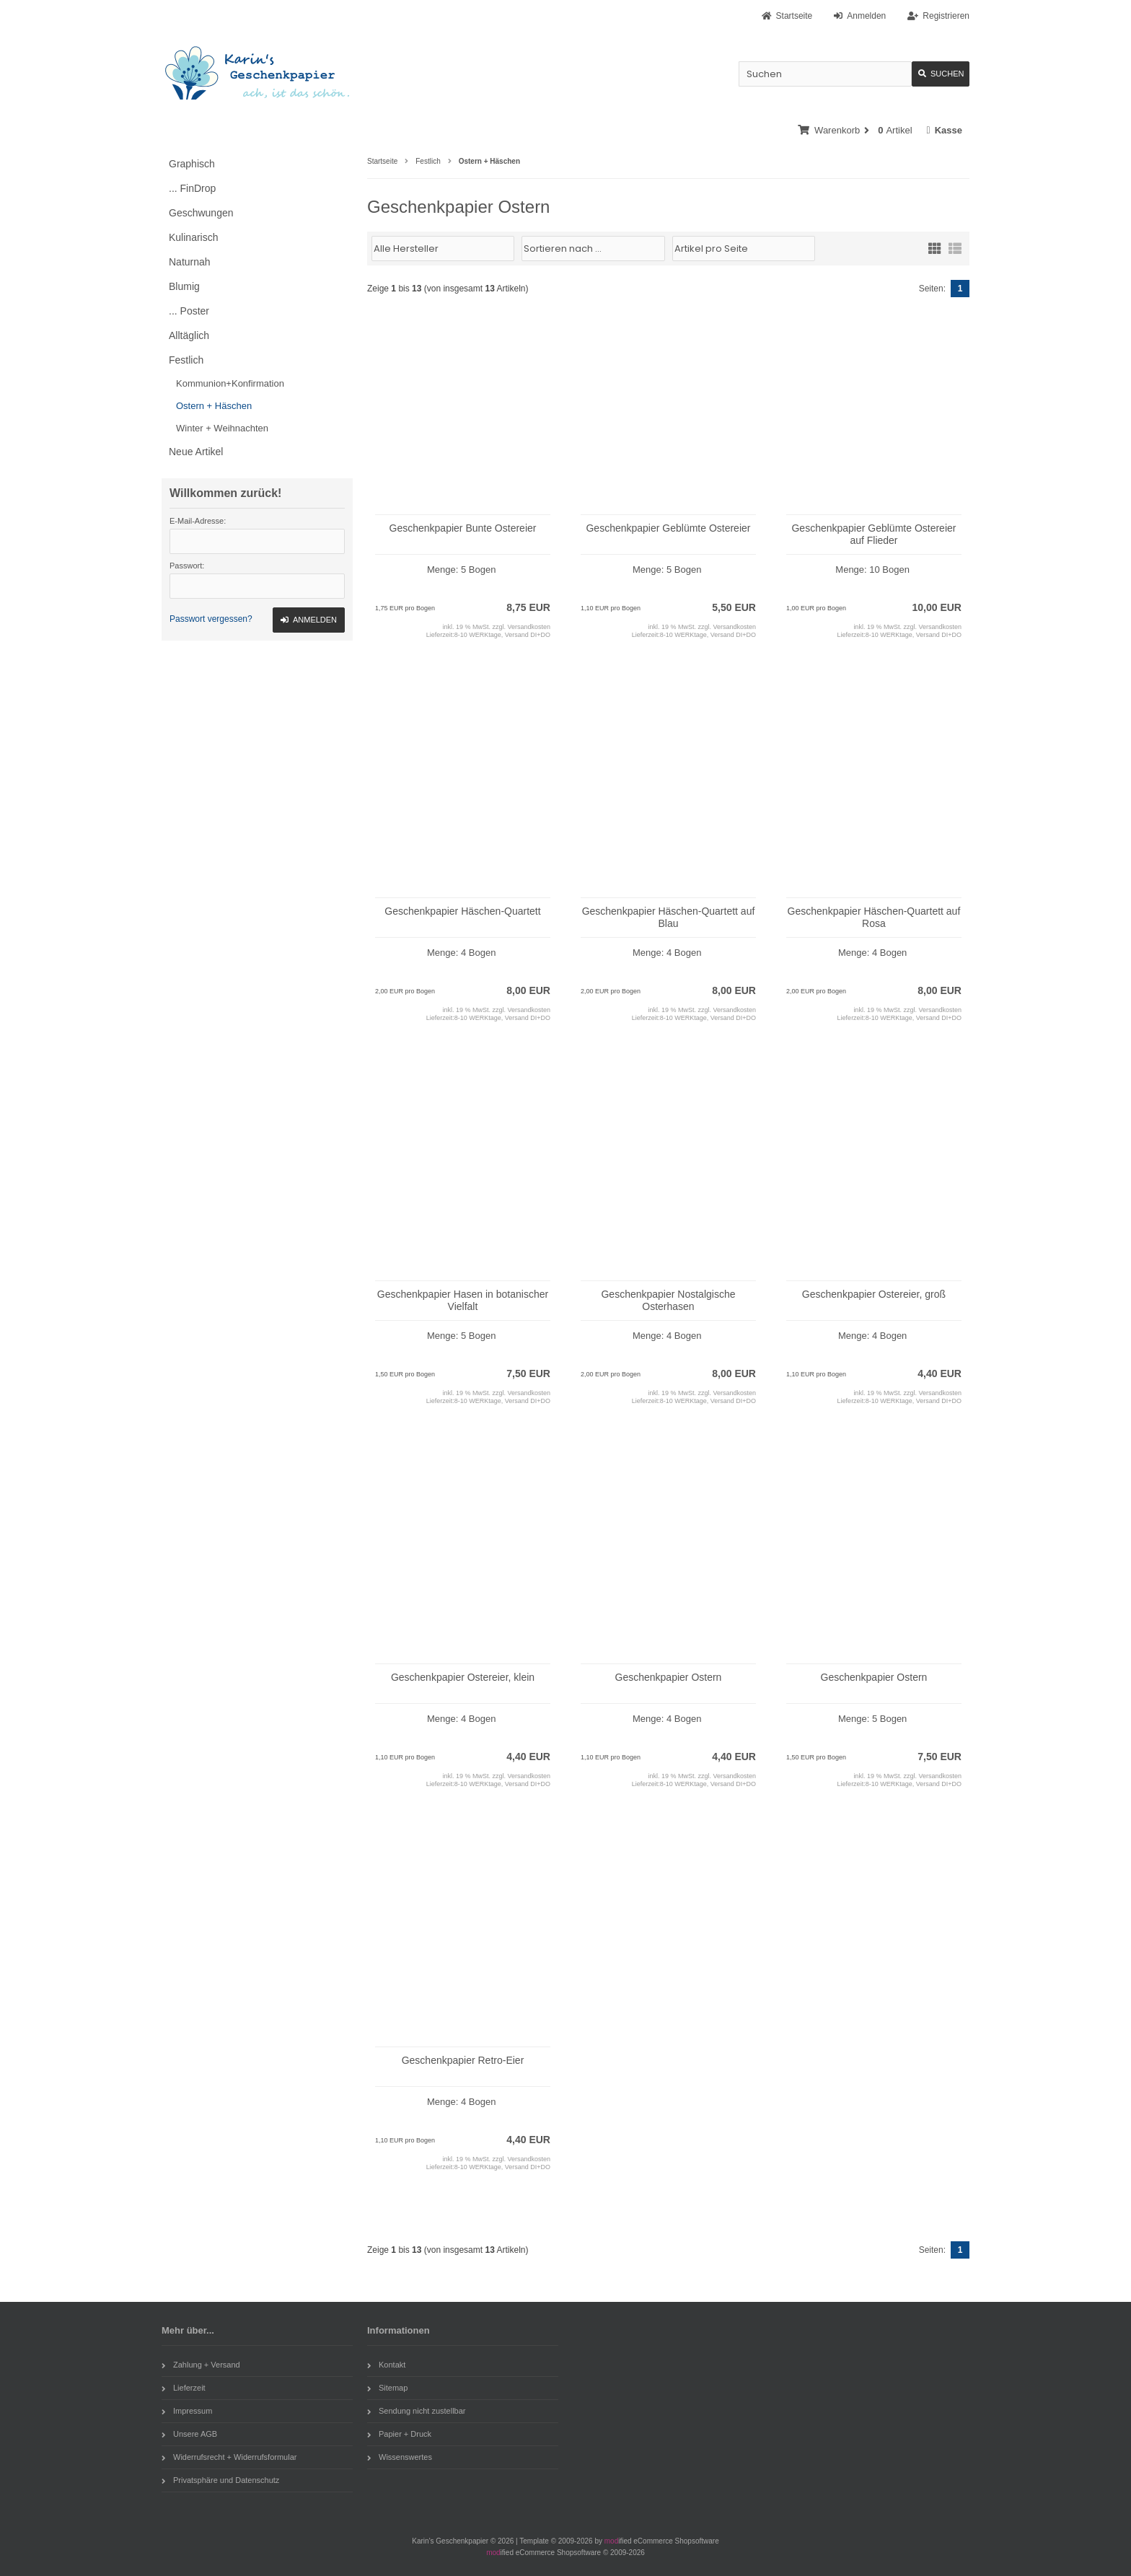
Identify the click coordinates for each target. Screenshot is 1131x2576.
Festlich (186, 360)
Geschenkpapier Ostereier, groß (874, 1294)
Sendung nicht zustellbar (416, 2411)
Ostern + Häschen (214, 405)
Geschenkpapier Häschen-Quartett (462, 911)
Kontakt (386, 2365)
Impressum (187, 2411)
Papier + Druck (399, 2434)
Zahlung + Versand (201, 2365)
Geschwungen (201, 213)
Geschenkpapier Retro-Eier (463, 2060)
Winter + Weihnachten (222, 428)
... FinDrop (192, 188)
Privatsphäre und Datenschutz (220, 2480)
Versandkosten (528, 626)
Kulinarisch (193, 237)
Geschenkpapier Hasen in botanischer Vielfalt (462, 1300)
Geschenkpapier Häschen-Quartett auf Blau (668, 917)
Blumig (184, 286)
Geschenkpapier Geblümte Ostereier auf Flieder (873, 534)
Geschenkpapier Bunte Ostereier (463, 528)
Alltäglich (189, 335)
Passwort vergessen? (211, 619)
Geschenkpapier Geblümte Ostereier (668, 528)
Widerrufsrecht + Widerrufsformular (229, 2457)
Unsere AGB (189, 2434)
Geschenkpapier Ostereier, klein (462, 1677)
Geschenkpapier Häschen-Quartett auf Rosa (874, 917)
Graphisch (192, 164)
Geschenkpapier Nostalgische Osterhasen (668, 1300)
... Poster (189, 311)
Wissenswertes (399, 2457)
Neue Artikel (196, 451)
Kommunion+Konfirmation (230, 383)
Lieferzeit (184, 2388)
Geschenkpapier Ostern (668, 1677)
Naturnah (190, 262)
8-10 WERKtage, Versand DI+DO (502, 634)
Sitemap (387, 2388)
